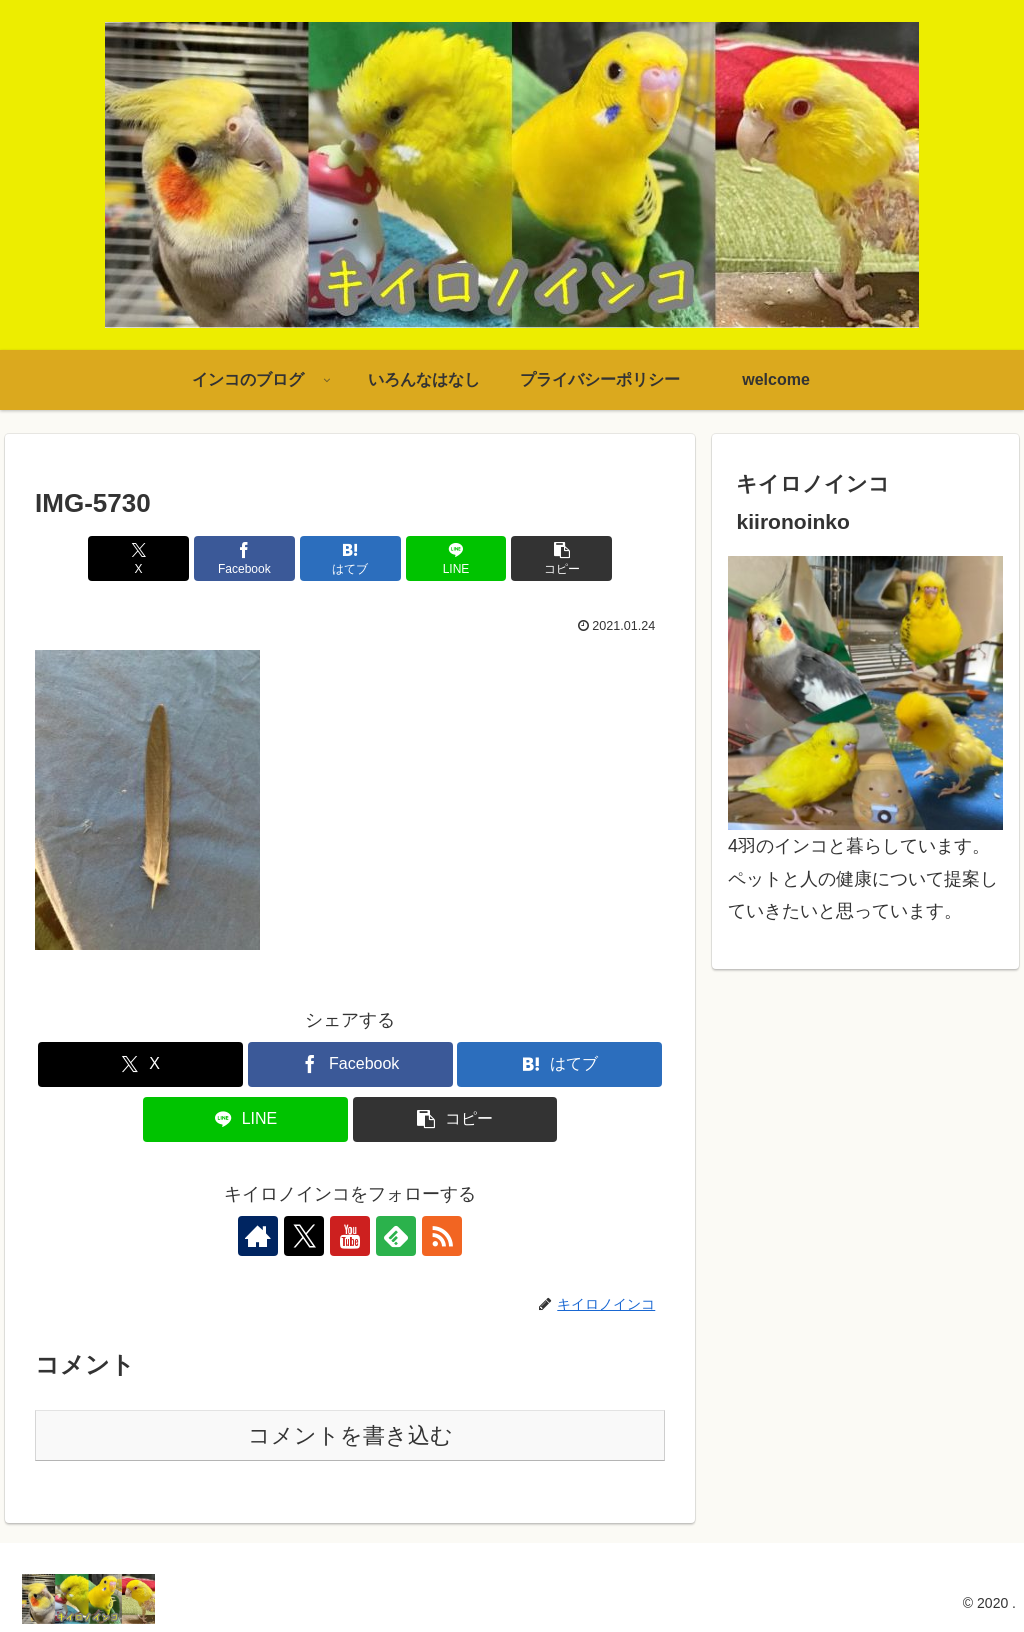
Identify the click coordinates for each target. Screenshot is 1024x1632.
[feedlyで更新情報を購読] (396, 1236)
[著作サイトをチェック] (258, 1236)
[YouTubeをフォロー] (350, 1236)
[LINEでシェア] (456, 558)
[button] (561, 558)
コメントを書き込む (350, 1435)
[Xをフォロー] (304, 1236)
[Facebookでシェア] (244, 558)
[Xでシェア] (138, 558)
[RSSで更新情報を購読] (442, 1236)
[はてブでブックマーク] (350, 558)
